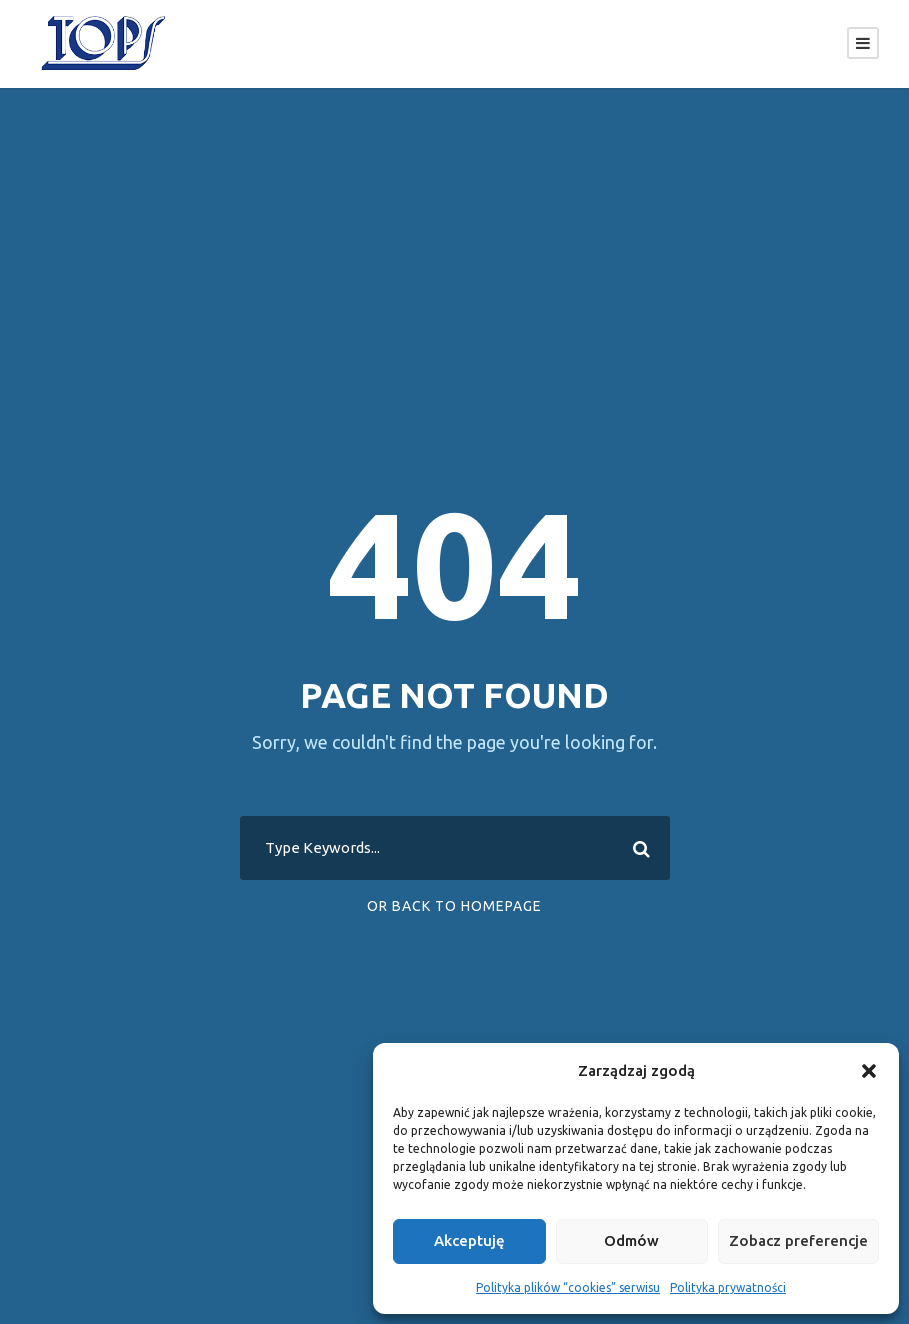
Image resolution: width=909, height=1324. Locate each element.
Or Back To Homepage (454, 906)
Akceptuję (469, 1240)
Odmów (631, 1240)
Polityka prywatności (728, 1287)
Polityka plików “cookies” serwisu (568, 1287)
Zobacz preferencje (798, 1240)
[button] (869, 1071)
